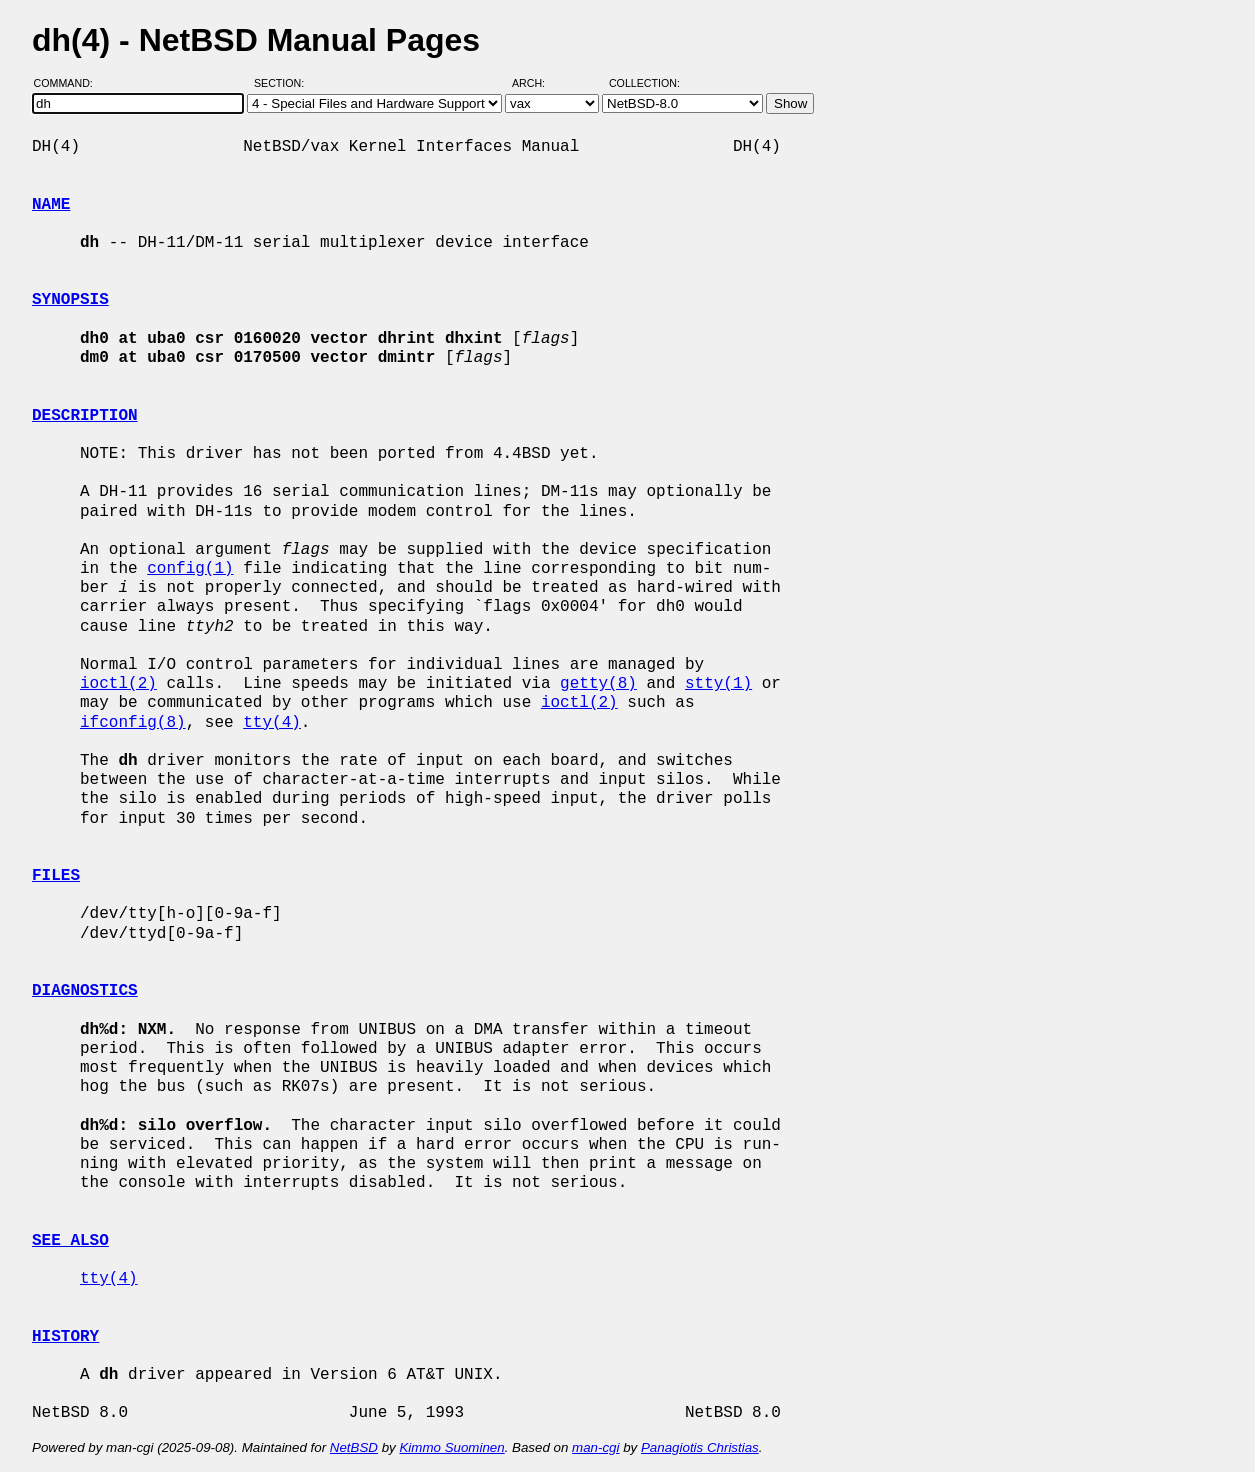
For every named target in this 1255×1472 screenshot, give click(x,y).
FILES (56, 876)
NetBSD (354, 1447)
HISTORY (65, 1337)
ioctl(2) (118, 684)
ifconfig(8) (133, 723)
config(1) (190, 569)
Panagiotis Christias (700, 1447)
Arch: (537, 83)
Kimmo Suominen (451, 1447)
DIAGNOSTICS (85, 991)
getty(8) (598, 684)
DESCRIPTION (85, 416)
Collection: (644, 83)
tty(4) (272, 723)
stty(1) (718, 684)
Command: (69, 83)
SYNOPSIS (70, 300)
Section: (283, 83)
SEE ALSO (70, 1241)
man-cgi (595, 1447)
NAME (51, 205)
